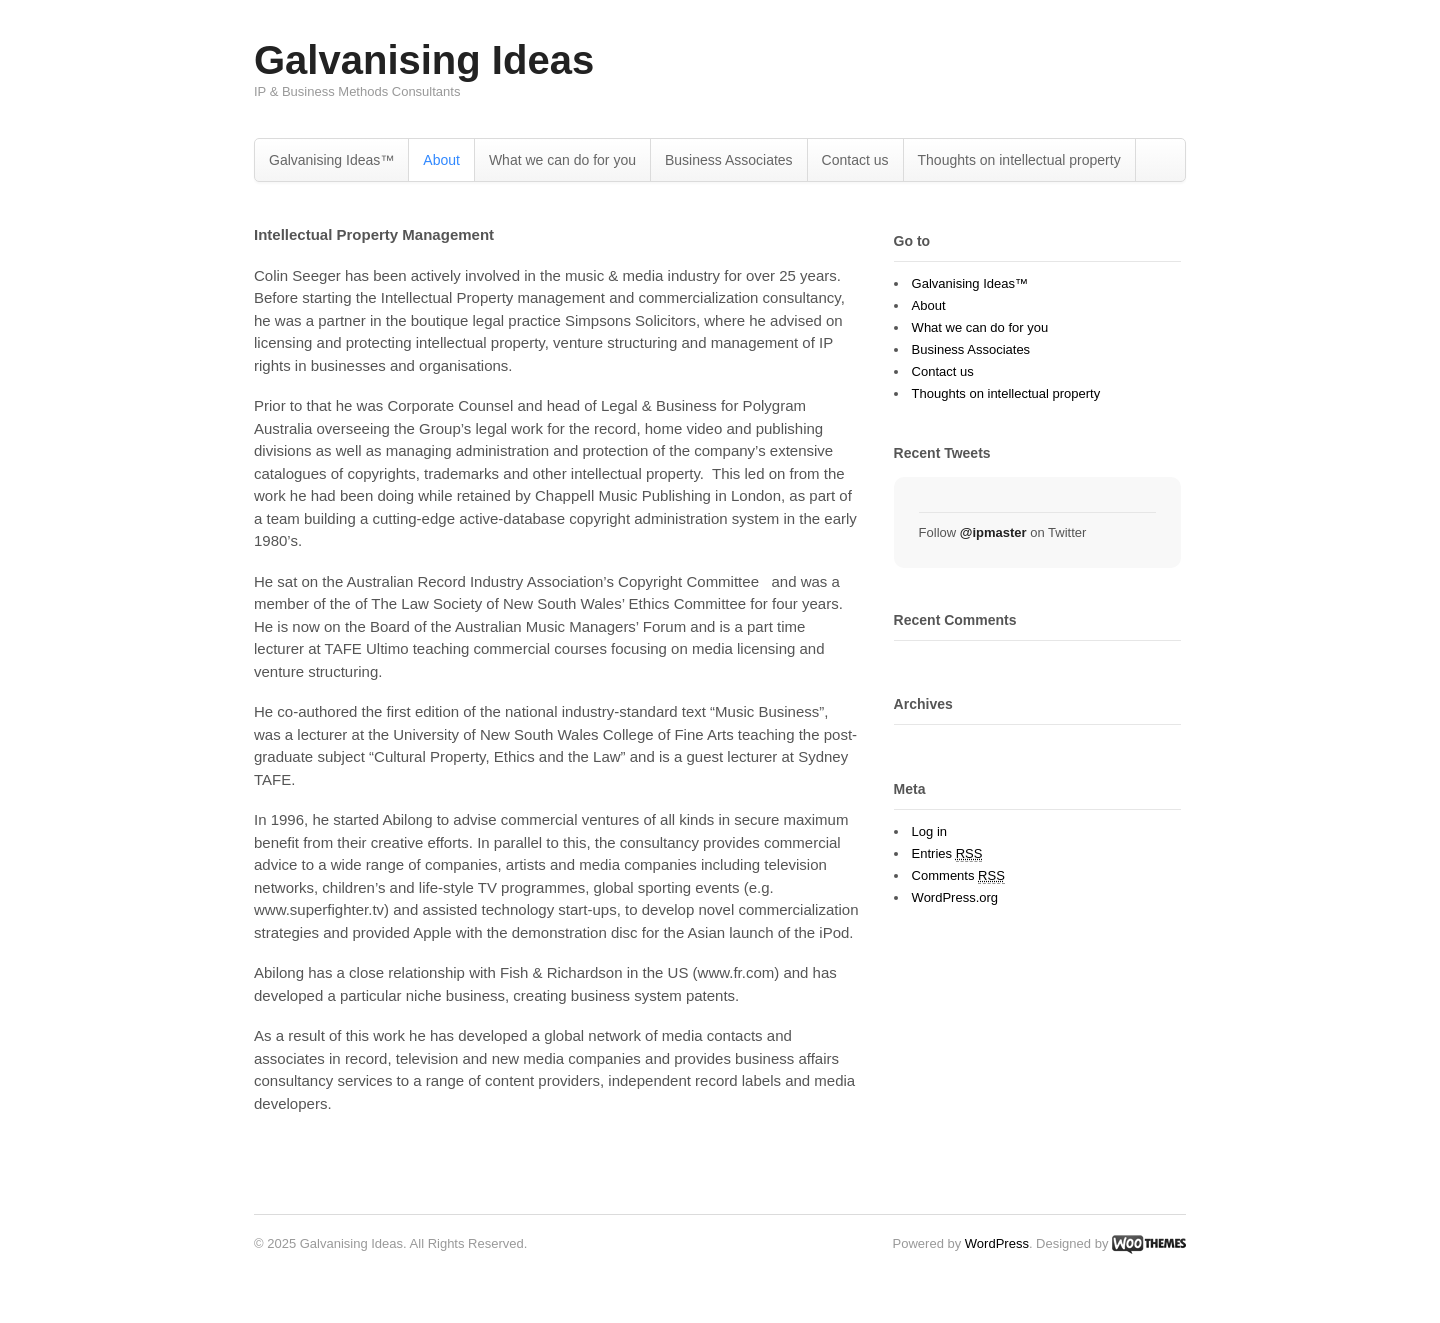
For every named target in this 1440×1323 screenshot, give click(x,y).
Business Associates (729, 160)
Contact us (855, 160)
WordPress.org (955, 897)
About (441, 160)
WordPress (997, 1243)
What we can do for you (562, 160)
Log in (929, 831)
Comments (958, 876)
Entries (947, 854)
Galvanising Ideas (424, 60)
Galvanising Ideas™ (331, 160)
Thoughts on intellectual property (1019, 160)
